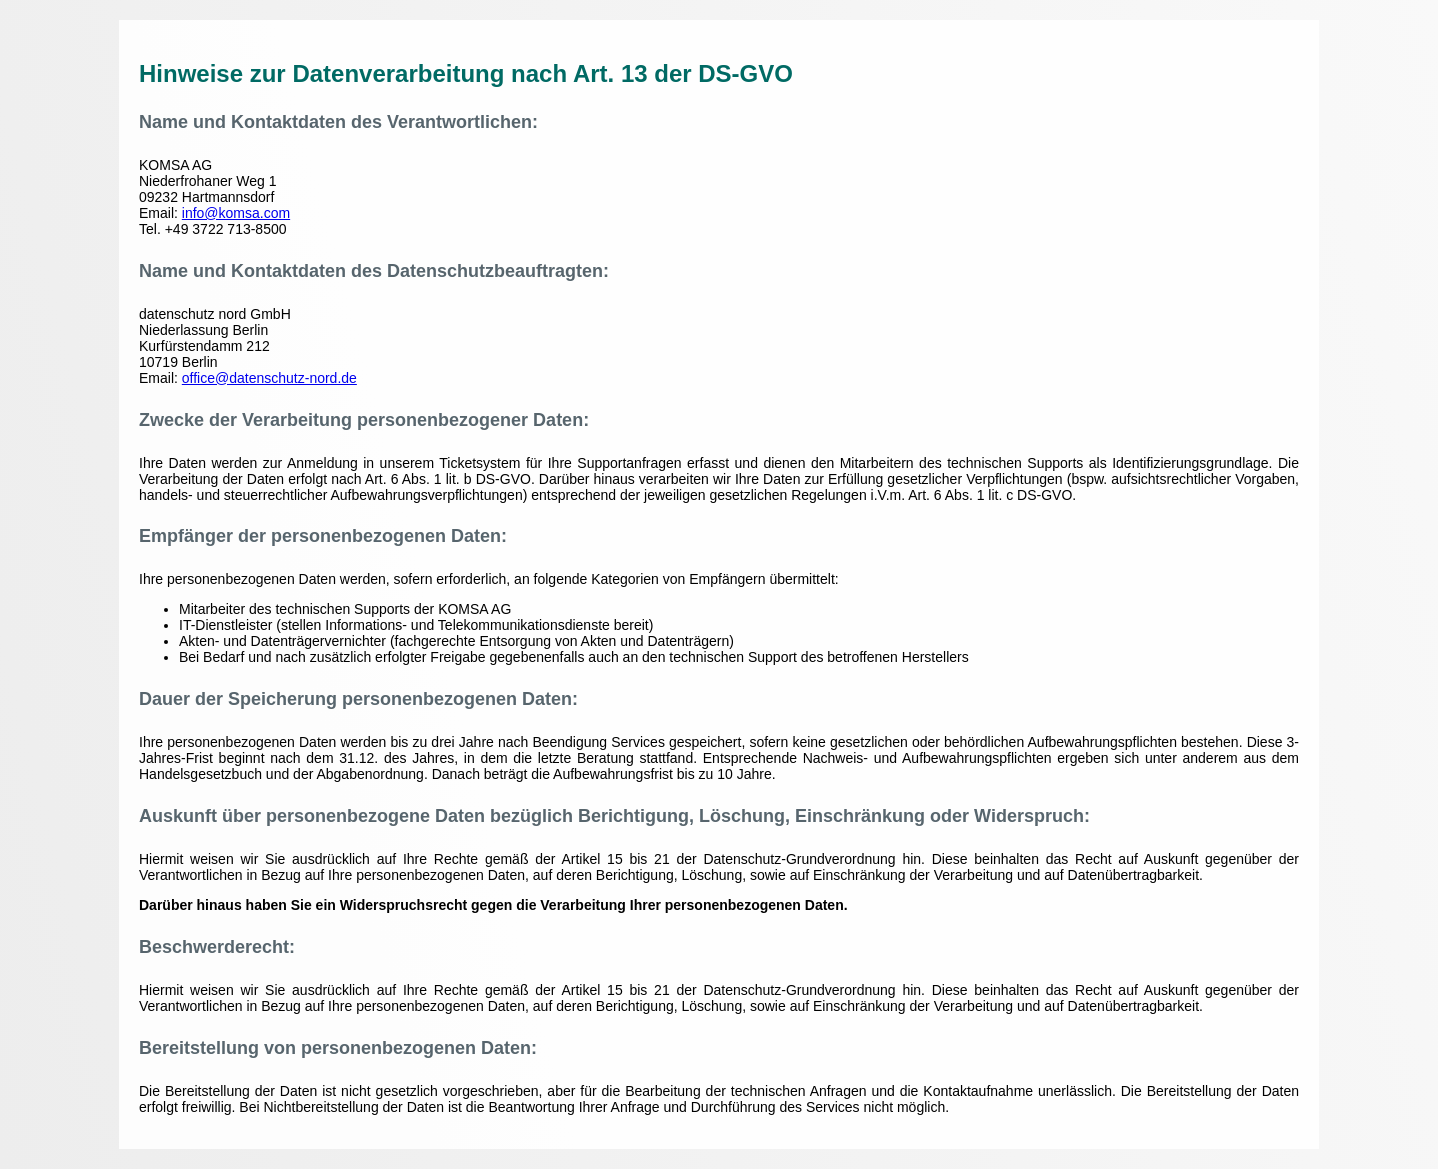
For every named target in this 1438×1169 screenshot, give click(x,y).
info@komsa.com (236, 213)
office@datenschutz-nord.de (269, 378)
